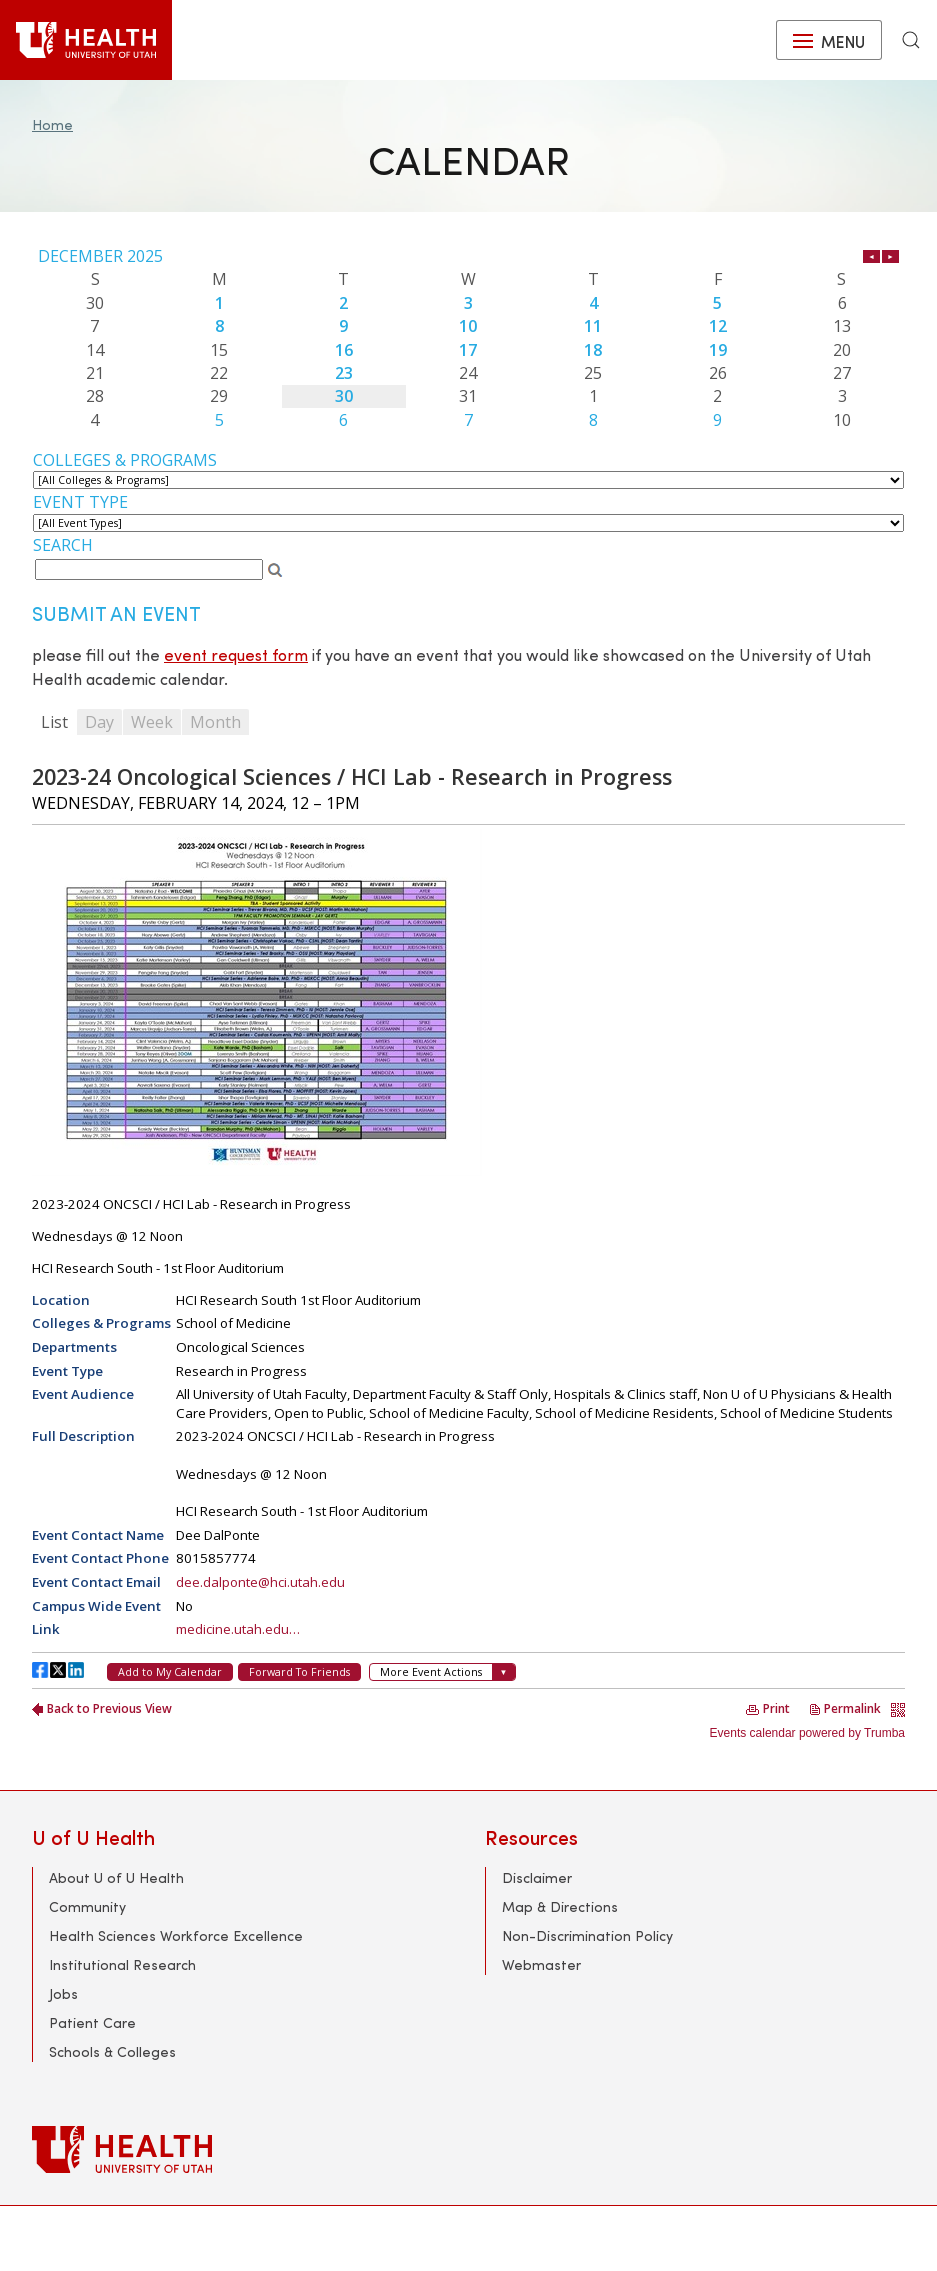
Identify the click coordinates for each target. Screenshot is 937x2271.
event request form (236, 654)
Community (87, 1906)
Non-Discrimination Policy (587, 1935)
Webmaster (541, 1964)
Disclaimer (537, 1877)
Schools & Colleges (112, 2051)
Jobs (63, 1993)
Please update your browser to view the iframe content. (468, 338)
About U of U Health (116, 1877)
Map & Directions (560, 1906)
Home (52, 124)
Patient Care (92, 2022)
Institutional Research (122, 1964)
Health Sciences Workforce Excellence (176, 1935)
